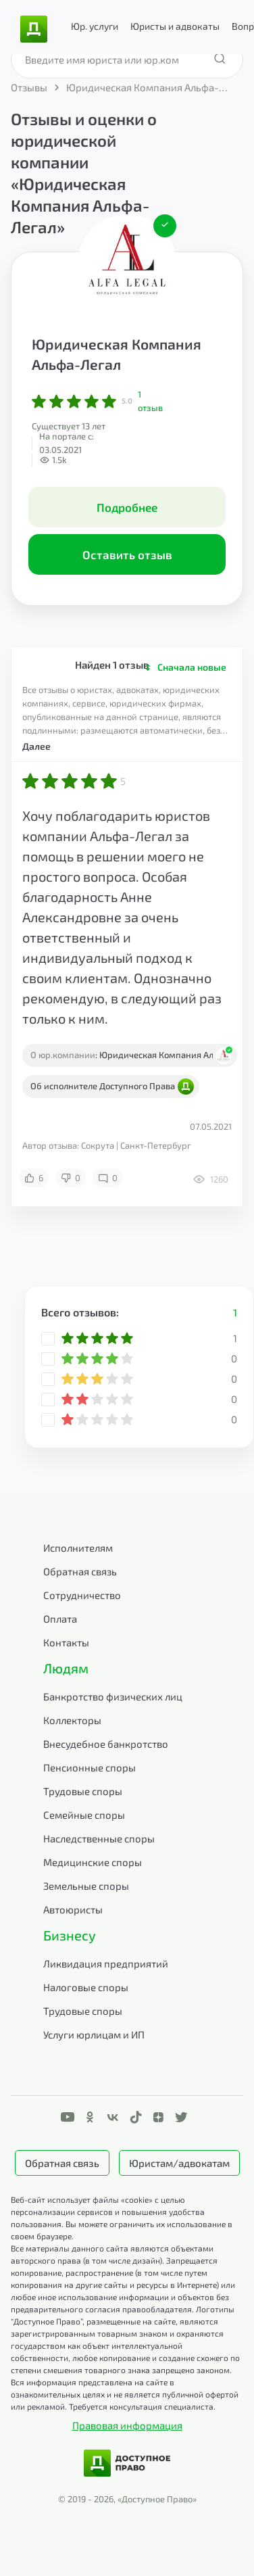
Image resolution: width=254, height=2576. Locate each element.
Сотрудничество (82, 1595)
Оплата (60, 1619)
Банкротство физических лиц (112, 1696)
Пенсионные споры (89, 1767)
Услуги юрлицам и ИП (94, 2034)
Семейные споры (84, 1815)
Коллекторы (72, 1720)
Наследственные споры (99, 1838)
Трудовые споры (82, 1791)
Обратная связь (80, 1571)
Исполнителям (78, 1548)
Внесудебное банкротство (105, 1744)
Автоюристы (73, 1909)
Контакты (66, 1642)
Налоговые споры (85, 1987)
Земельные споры (86, 1886)
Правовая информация (127, 2425)
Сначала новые (191, 667)
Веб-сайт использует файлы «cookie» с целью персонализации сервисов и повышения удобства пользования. (108, 2211)
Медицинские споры (92, 1862)
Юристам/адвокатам (179, 2163)
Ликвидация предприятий (105, 1963)
